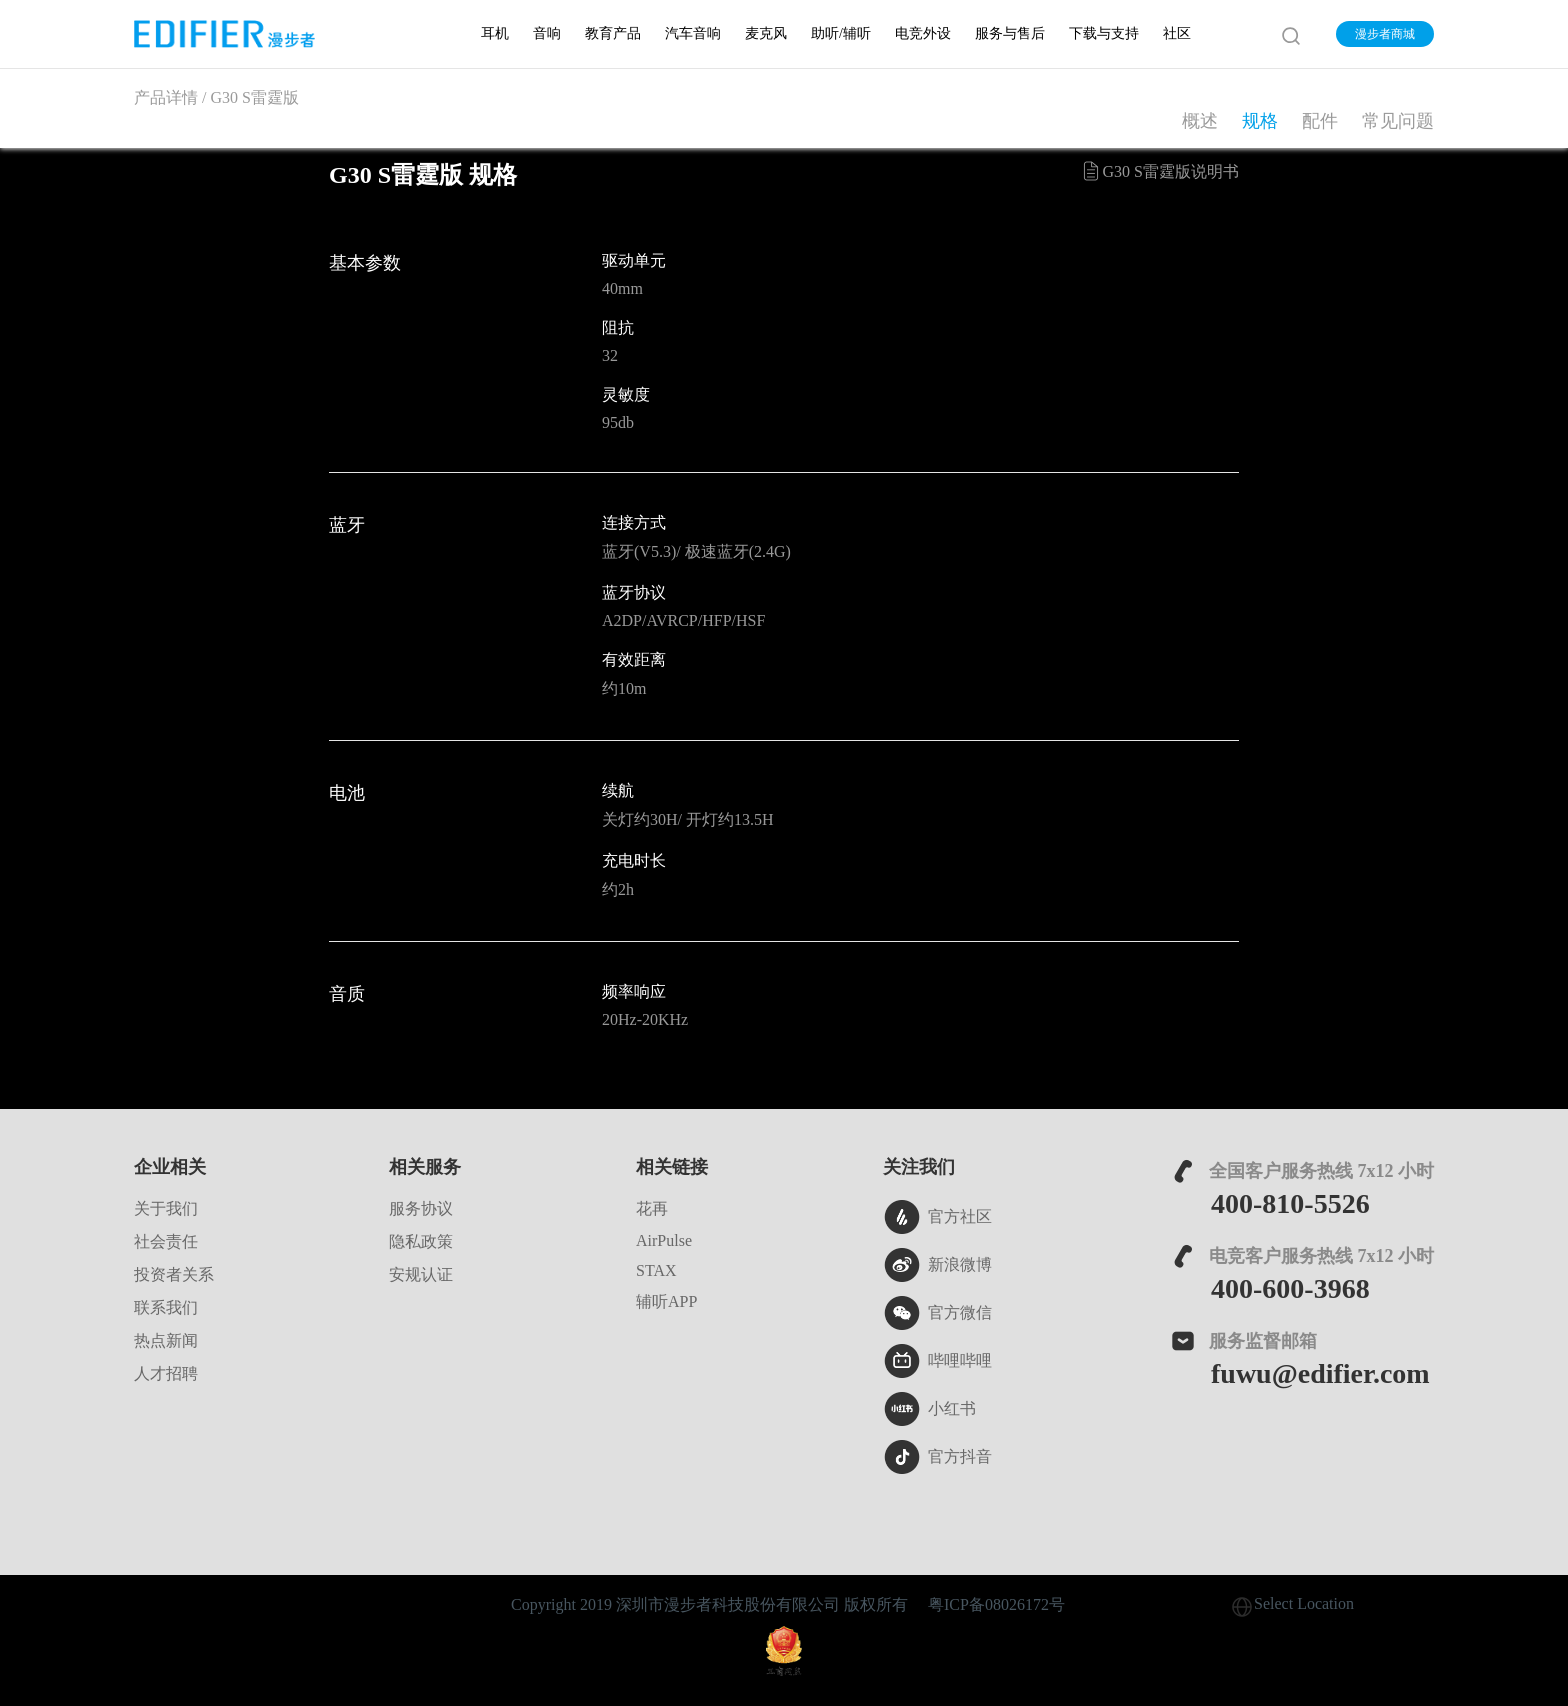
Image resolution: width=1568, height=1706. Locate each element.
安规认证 (421, 1274)
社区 (1177, 33)
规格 (1260, 121)
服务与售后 (1010, 33)
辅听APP (666, 1301)
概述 (1200, 121)
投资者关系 (174, 1274)
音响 (547, 33)
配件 (1320, 121)
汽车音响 (693, 33)
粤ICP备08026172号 (996, 1604)
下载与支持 (1104, 33)
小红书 (929, 1409)
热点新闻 (166, 1340)
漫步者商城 (1385, 34)
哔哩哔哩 (937, 1361)
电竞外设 (923, 33)
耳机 (495, 33)
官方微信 (937, 1313)
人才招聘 (166, 1373)
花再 (652, 1208)
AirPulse (664, 1240)
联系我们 (166, 1307)
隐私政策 (421, 1241)
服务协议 (421, 1208)
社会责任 (166, 1241)
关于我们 (166, 1208)
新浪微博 (937, 1265)
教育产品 (613, 33)
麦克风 (766, 33)
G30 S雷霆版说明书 (1159, 171)
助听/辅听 (841, 33)
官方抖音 (937, 1457)
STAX (656, 1270)
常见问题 (1398, 121)
